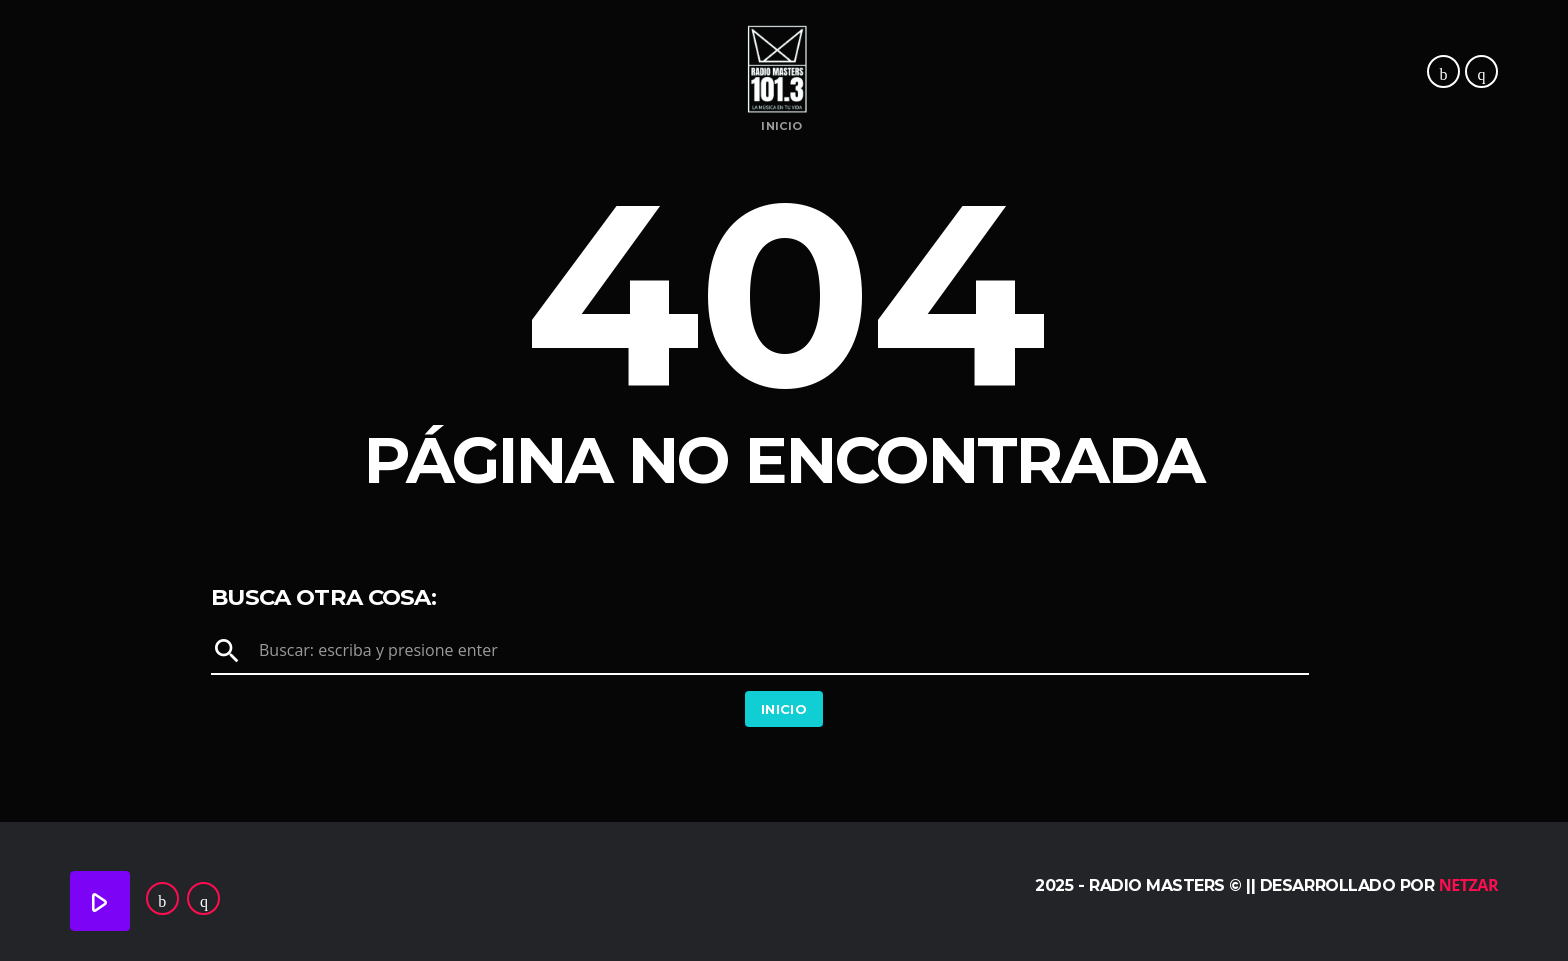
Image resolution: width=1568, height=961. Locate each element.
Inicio (781, 126)
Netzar (1468, 885)
